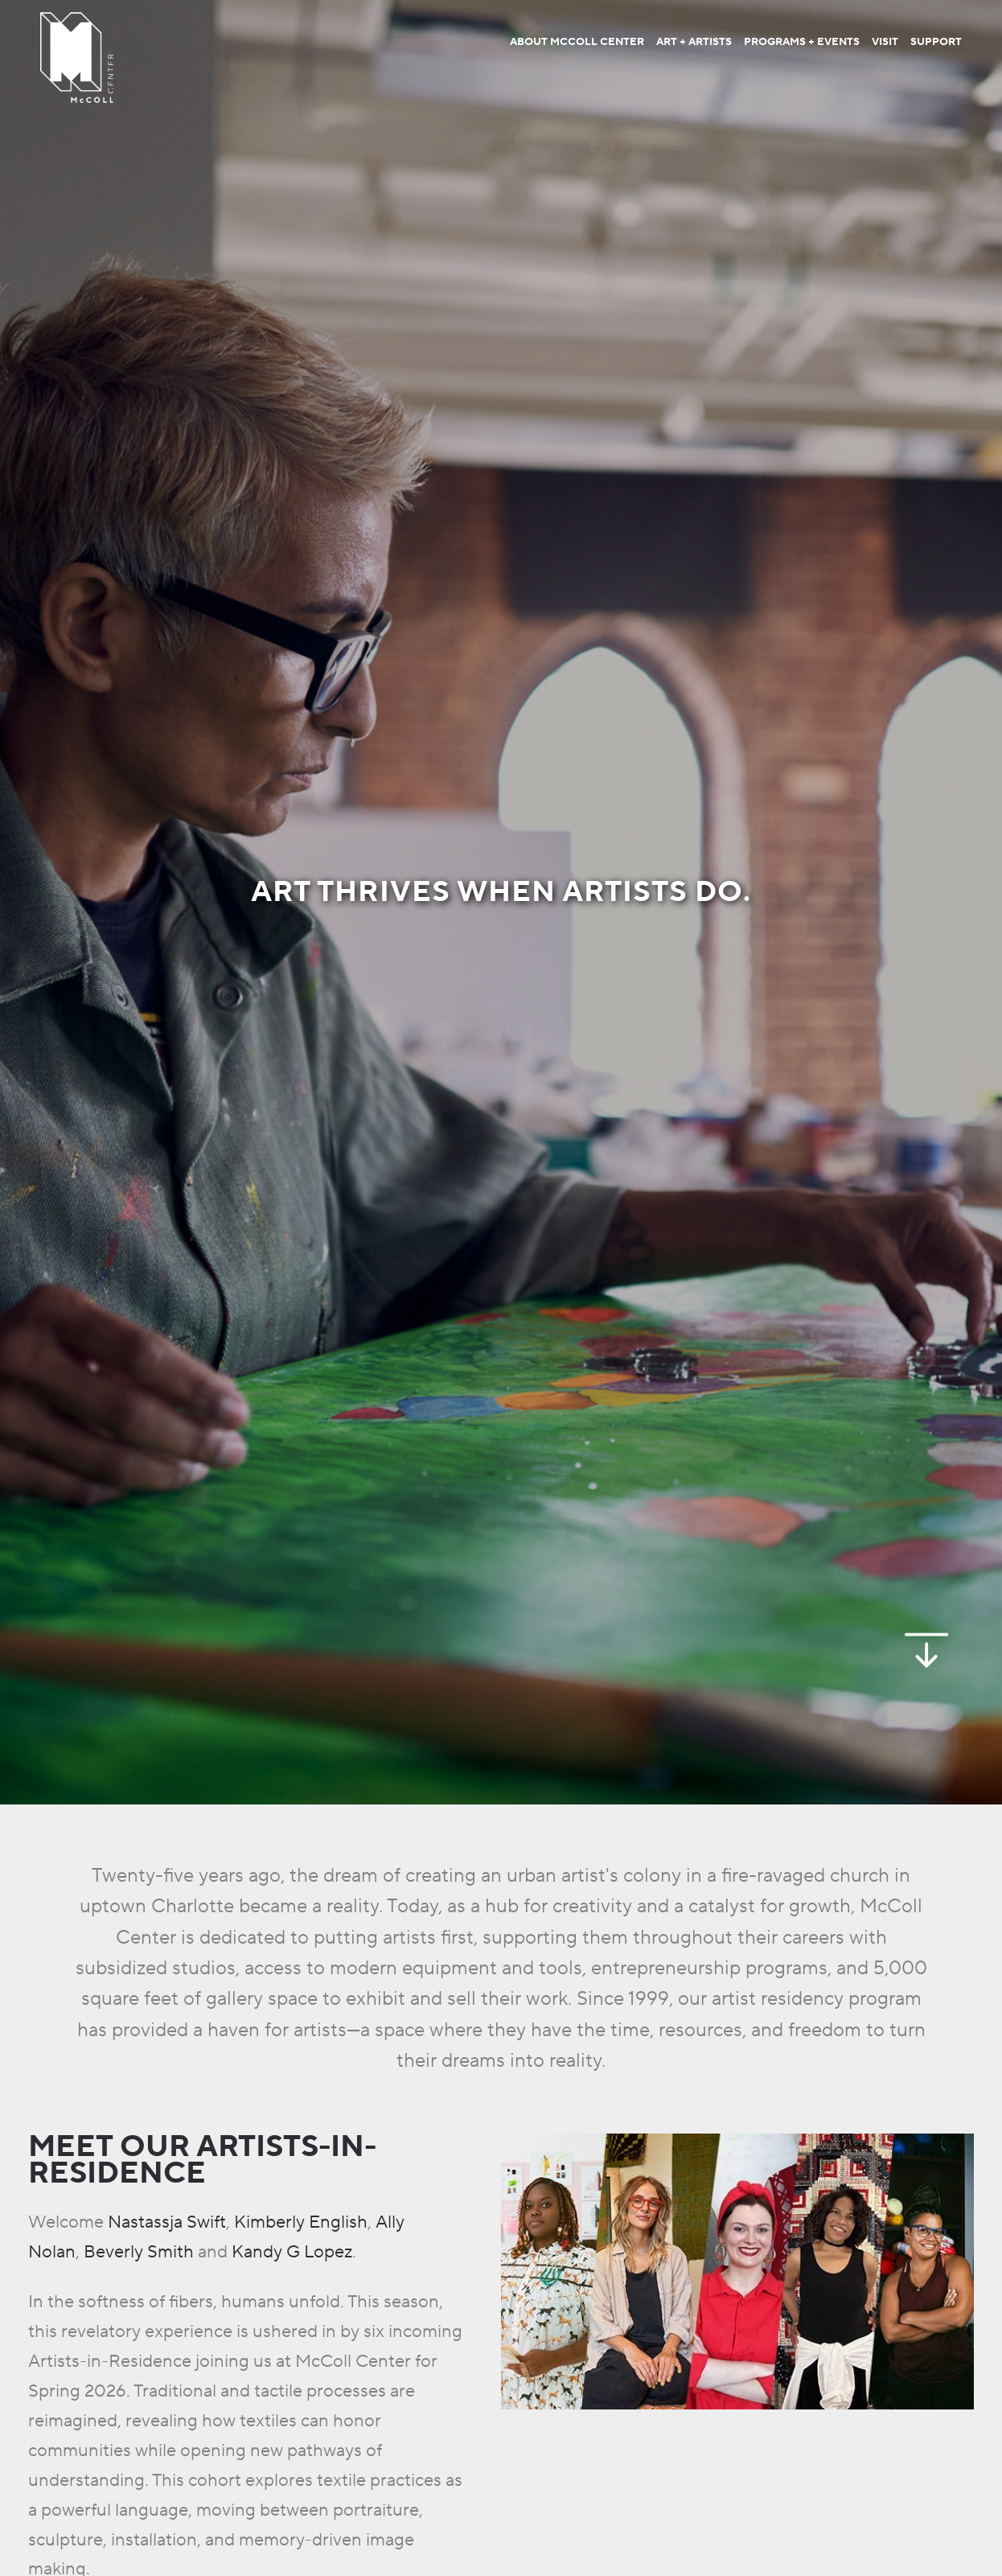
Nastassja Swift (167, 2222)
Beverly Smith (139, 2252)
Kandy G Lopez (292, 2252)
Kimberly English (301, 2222)
